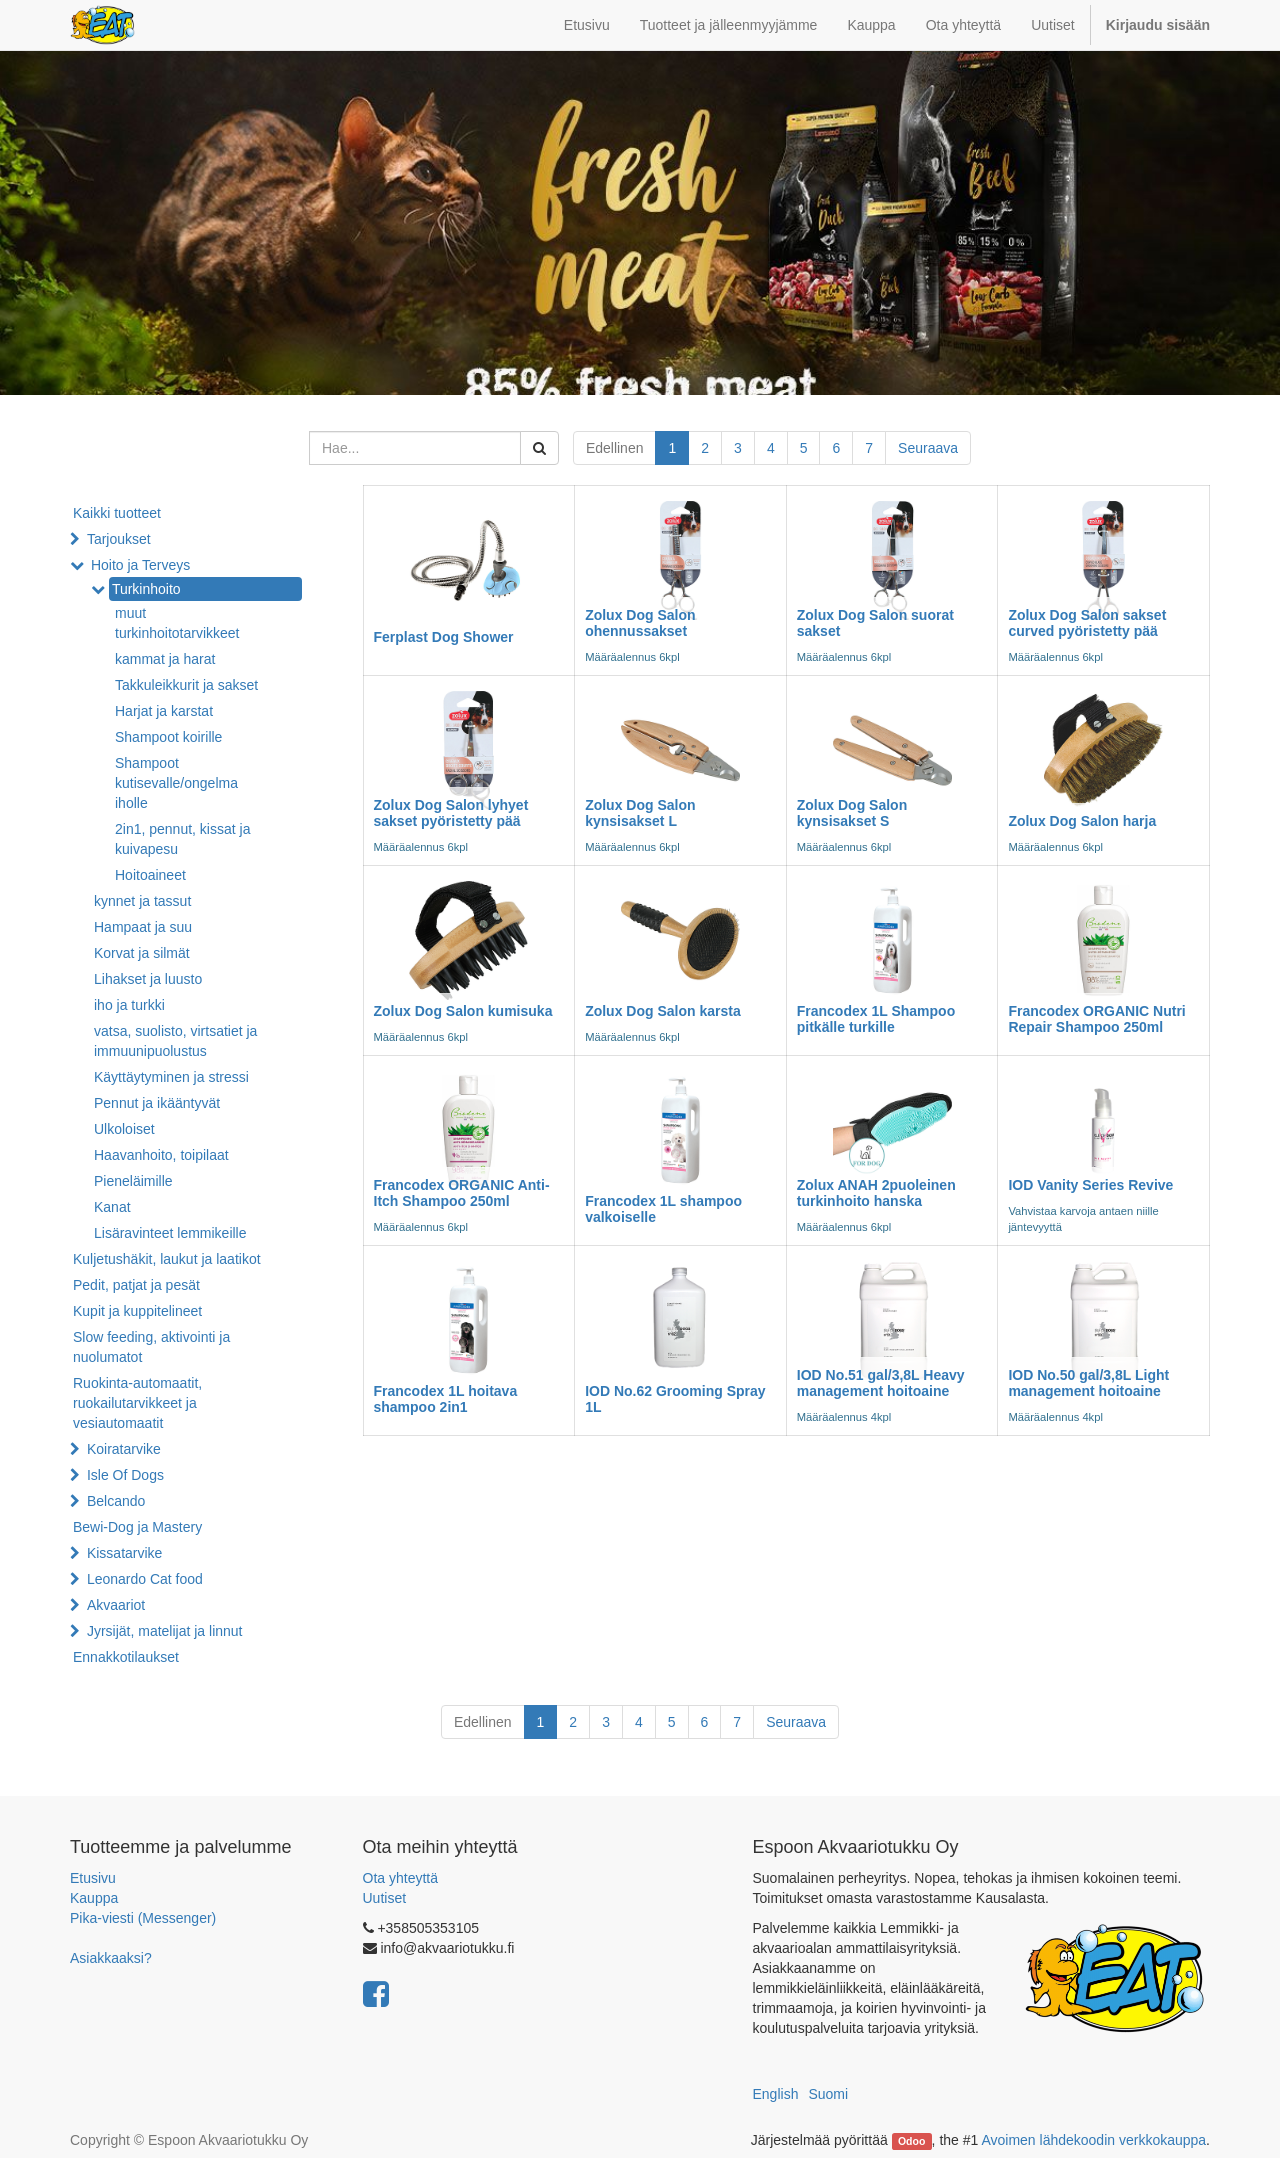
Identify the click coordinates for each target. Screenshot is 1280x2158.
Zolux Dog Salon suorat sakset (875, 622)
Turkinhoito (146, 589)
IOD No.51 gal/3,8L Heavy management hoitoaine (881, 1382)
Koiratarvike (124, 1449)
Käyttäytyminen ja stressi (171, 1077)
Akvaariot (116, 1605)
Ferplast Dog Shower (444, 637)
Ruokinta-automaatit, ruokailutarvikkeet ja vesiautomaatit (137, 1403)
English (776, 2094)
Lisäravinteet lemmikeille (170, 1233)
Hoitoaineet (150, 875)
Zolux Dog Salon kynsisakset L (640, 812)
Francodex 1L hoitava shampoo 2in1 (446, 1398)
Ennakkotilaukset (126, 1657)
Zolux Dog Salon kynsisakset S (852, 812)
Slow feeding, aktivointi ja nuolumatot (151, 1347)
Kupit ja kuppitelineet (137, 1311)
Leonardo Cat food (145, 1579)
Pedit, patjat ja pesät (136, 1285)
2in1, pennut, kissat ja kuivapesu (182, 839)
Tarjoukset (119, 539)
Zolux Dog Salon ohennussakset (640, 622)
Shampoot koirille (168, 737)
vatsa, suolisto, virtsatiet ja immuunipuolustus (175, 1041)
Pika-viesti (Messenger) (143, 1918)
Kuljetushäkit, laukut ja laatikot (167, 1259)
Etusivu (93, 1878)
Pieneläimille (133, 1181)
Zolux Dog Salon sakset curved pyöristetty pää (1087, 622)
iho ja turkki (129, 1005)
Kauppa (94, 1898)
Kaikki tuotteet (117, 513)
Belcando (116, 1501)
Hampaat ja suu (143, 927)
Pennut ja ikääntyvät (157, 1103)
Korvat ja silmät (142, 953)
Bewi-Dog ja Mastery (137, 1527)
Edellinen (615, 448)
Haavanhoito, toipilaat (161, 1155)
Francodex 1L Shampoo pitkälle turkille (876, 1018)
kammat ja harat (165, 659)
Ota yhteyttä (400, 1878)
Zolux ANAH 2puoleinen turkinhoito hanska (876, 1192)
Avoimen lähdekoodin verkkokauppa (1093, 2140)
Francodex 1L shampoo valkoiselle (663, 1208)
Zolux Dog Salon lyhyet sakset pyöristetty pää (451, 812)
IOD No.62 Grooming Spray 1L (675, 1398)
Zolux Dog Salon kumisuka (463, 1011)
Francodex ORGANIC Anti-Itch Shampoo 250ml (462, 1192)
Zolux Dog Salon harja (1082, 821)
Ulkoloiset (124, 1129)
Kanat (112, 1207)
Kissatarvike (124, 1553)
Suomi (828, 2094)
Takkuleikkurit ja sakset (186, 685)
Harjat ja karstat (164, 711)
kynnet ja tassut (142, 901)
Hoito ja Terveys (140, 565)
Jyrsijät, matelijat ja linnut (165, 1631)
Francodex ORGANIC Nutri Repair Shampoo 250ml (1096, 1018)
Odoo (911, 2141)
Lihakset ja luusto (148, 979)
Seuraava (928, 448)
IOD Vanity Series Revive (1090, 1185)
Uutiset (385, 1898)
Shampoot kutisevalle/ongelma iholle (176, 783)
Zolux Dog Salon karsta (663, 1011)
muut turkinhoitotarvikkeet (177, 623)
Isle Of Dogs (125, 1475)
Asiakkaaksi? (111, 1958)
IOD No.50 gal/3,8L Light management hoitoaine (1088, 1382)
